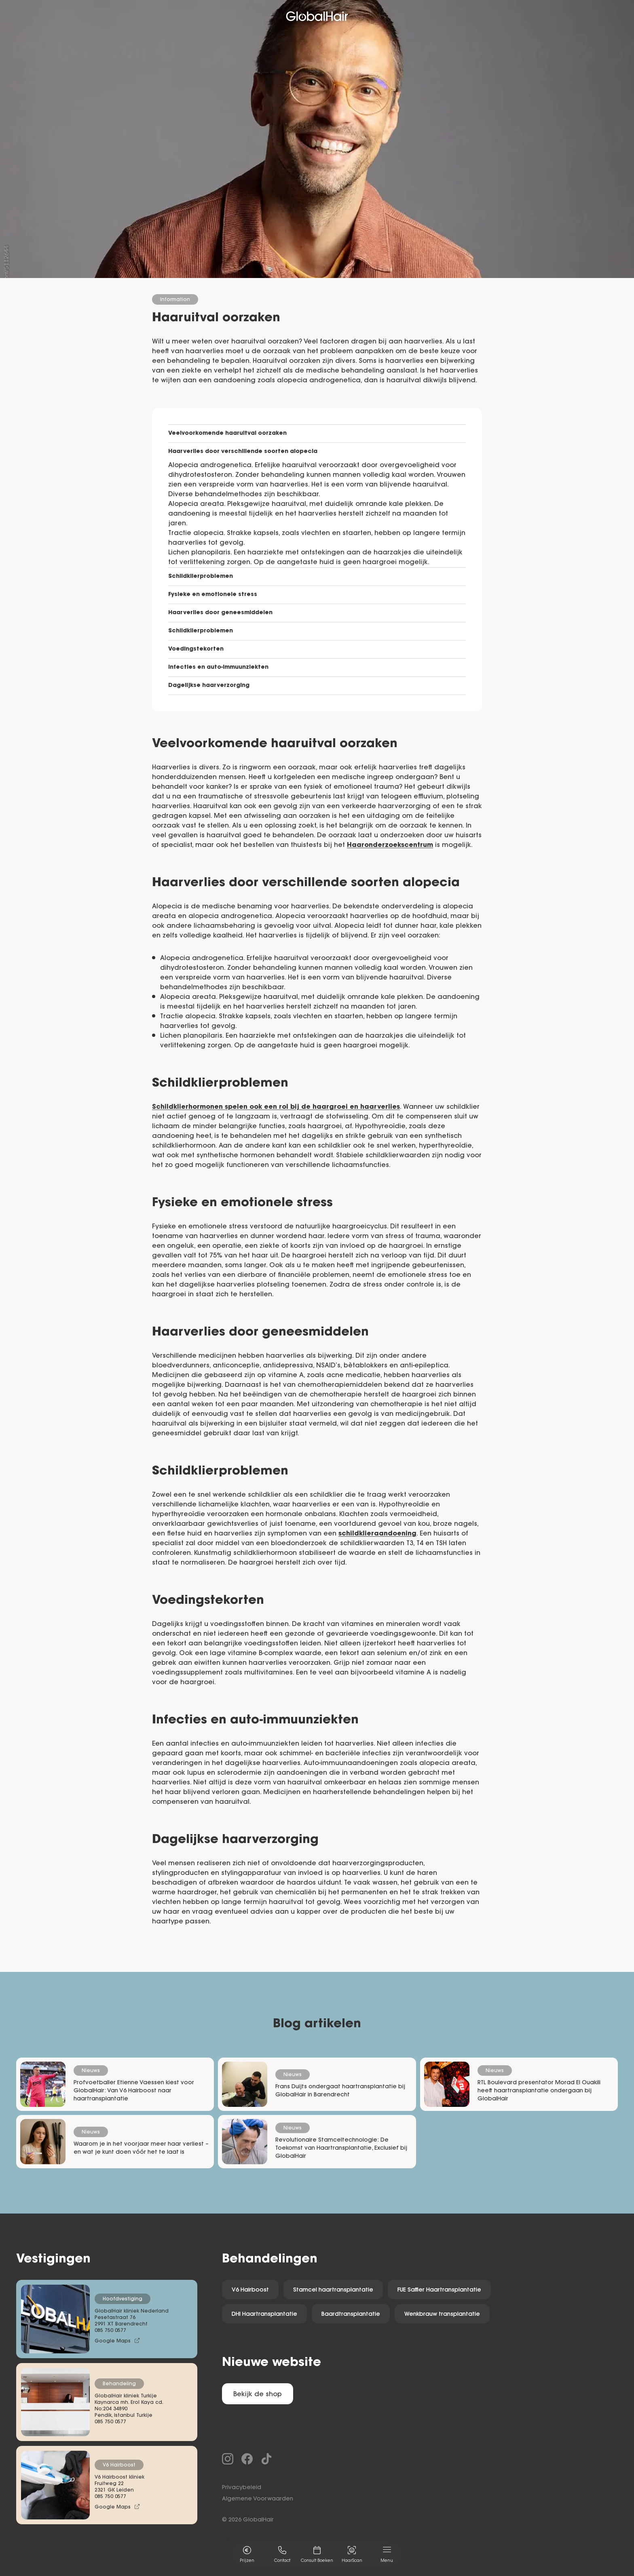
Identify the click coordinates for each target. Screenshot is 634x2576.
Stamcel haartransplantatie (333, 2290)
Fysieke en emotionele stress (212, 595)
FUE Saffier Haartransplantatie (439, 2290)
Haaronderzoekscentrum (390, 845)
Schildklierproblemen (200, 576)
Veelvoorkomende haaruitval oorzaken (227, 433)
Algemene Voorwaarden (257, 2499)
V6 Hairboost (250, 2290)
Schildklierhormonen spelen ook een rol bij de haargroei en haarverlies (276, 1107)
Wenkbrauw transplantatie (442, 2314)
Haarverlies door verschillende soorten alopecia (242, 452)
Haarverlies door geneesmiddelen (220, 613)
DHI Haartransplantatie (264, 2314)
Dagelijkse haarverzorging (208, 686)
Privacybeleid (241, 2488)
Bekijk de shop (257, 2394)
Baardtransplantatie (350, 2314)
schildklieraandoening (377, 1534)
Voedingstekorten (196, 649)
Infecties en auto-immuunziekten (218, 667)
